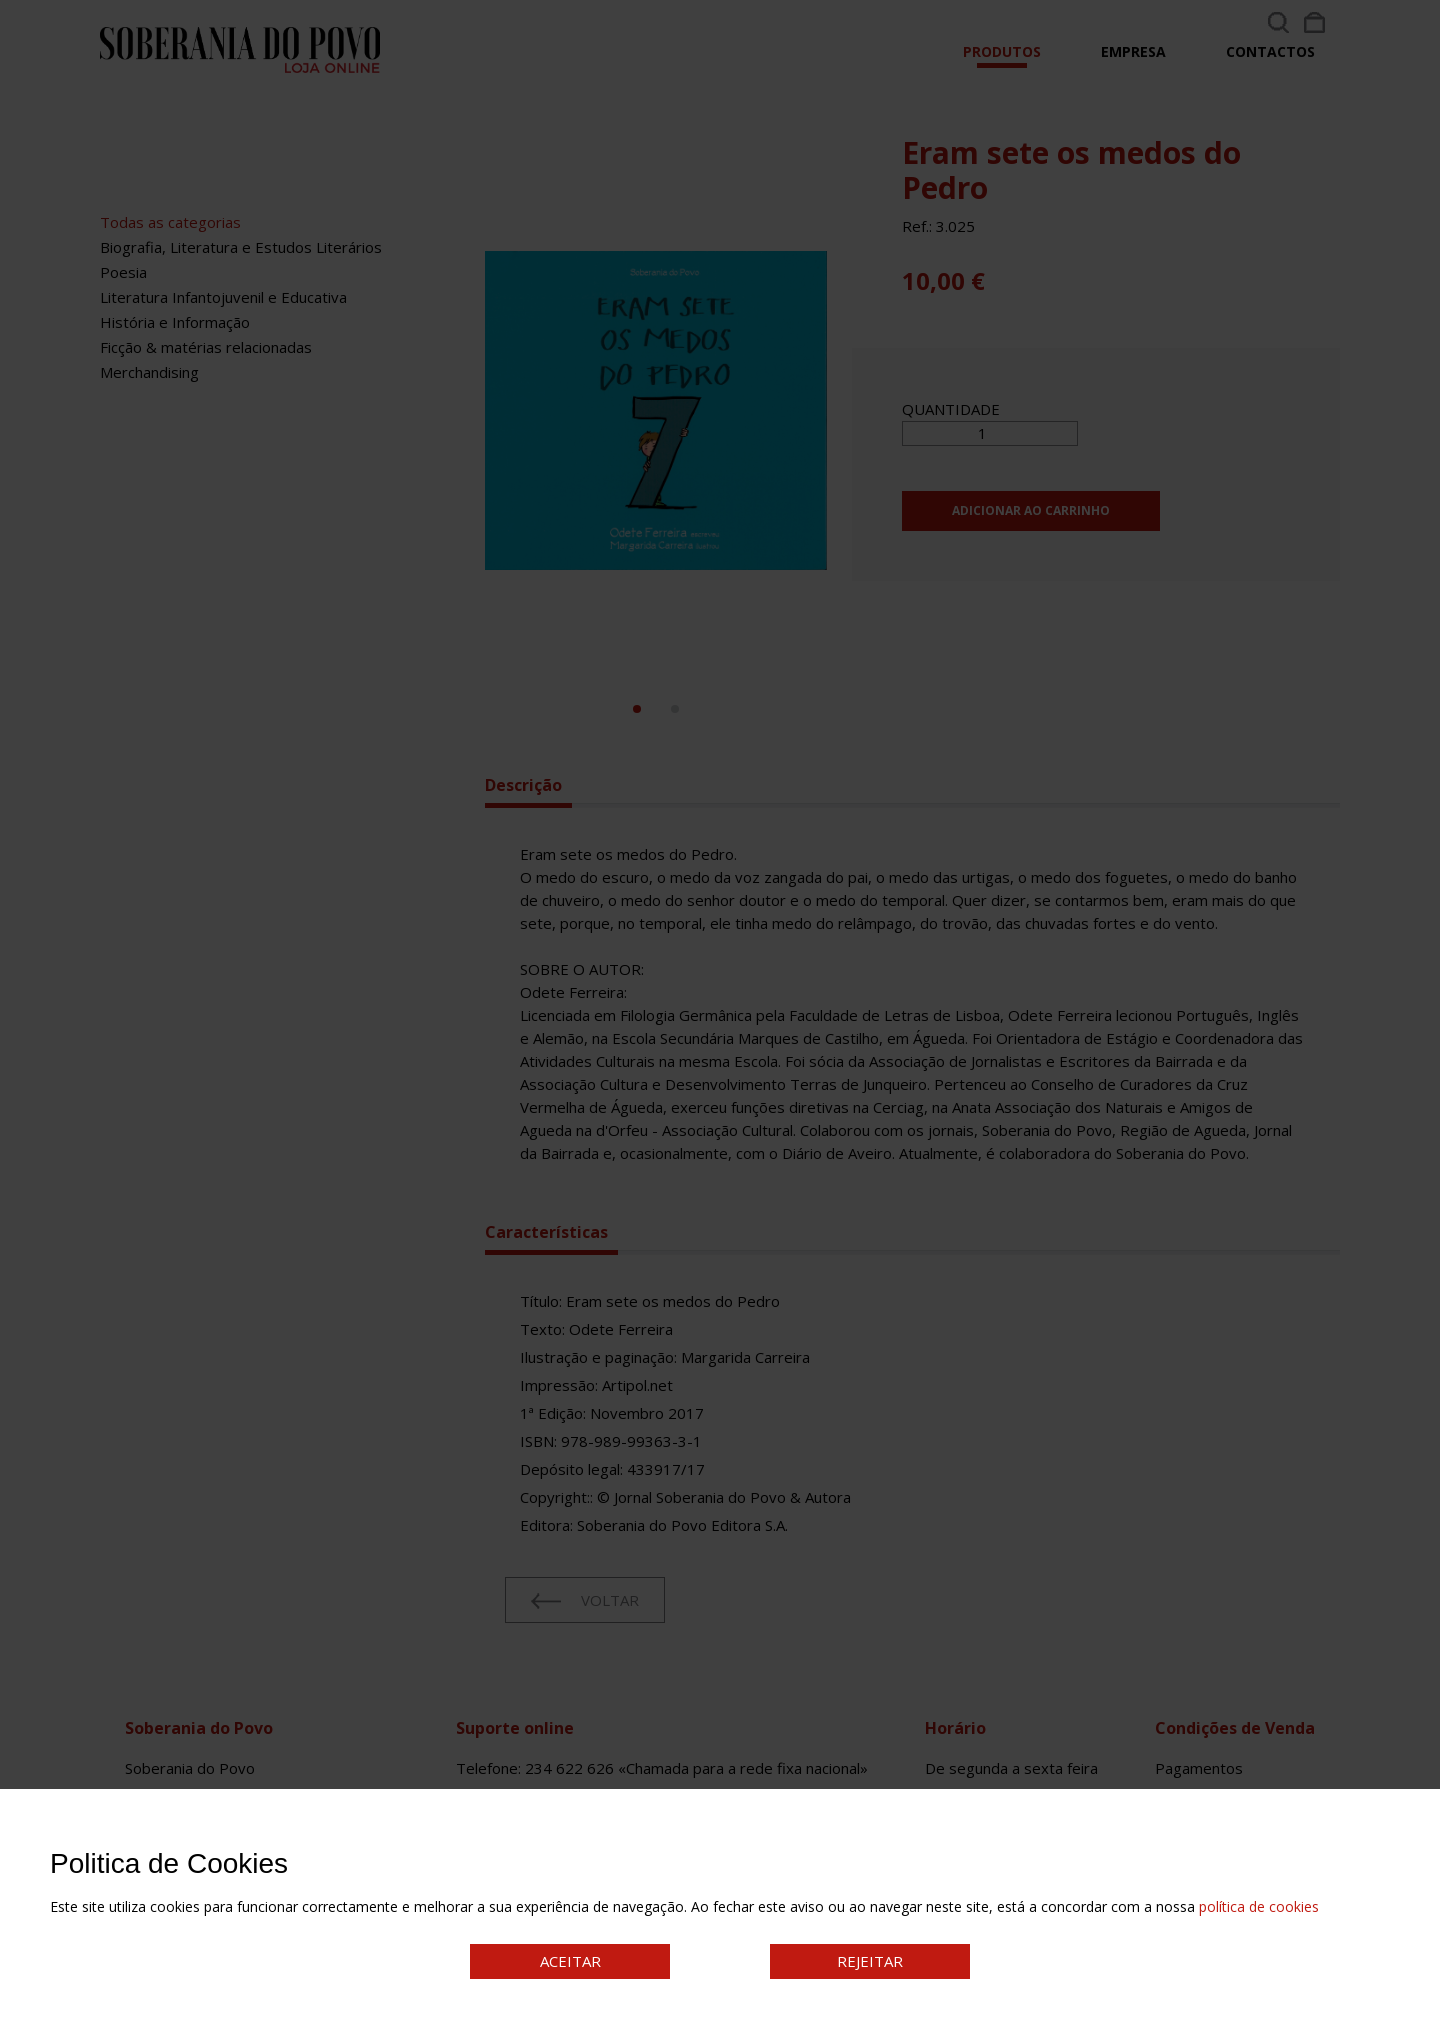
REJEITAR (870, 1961)
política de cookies (1259, 1906)
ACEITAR (570, 1961)
